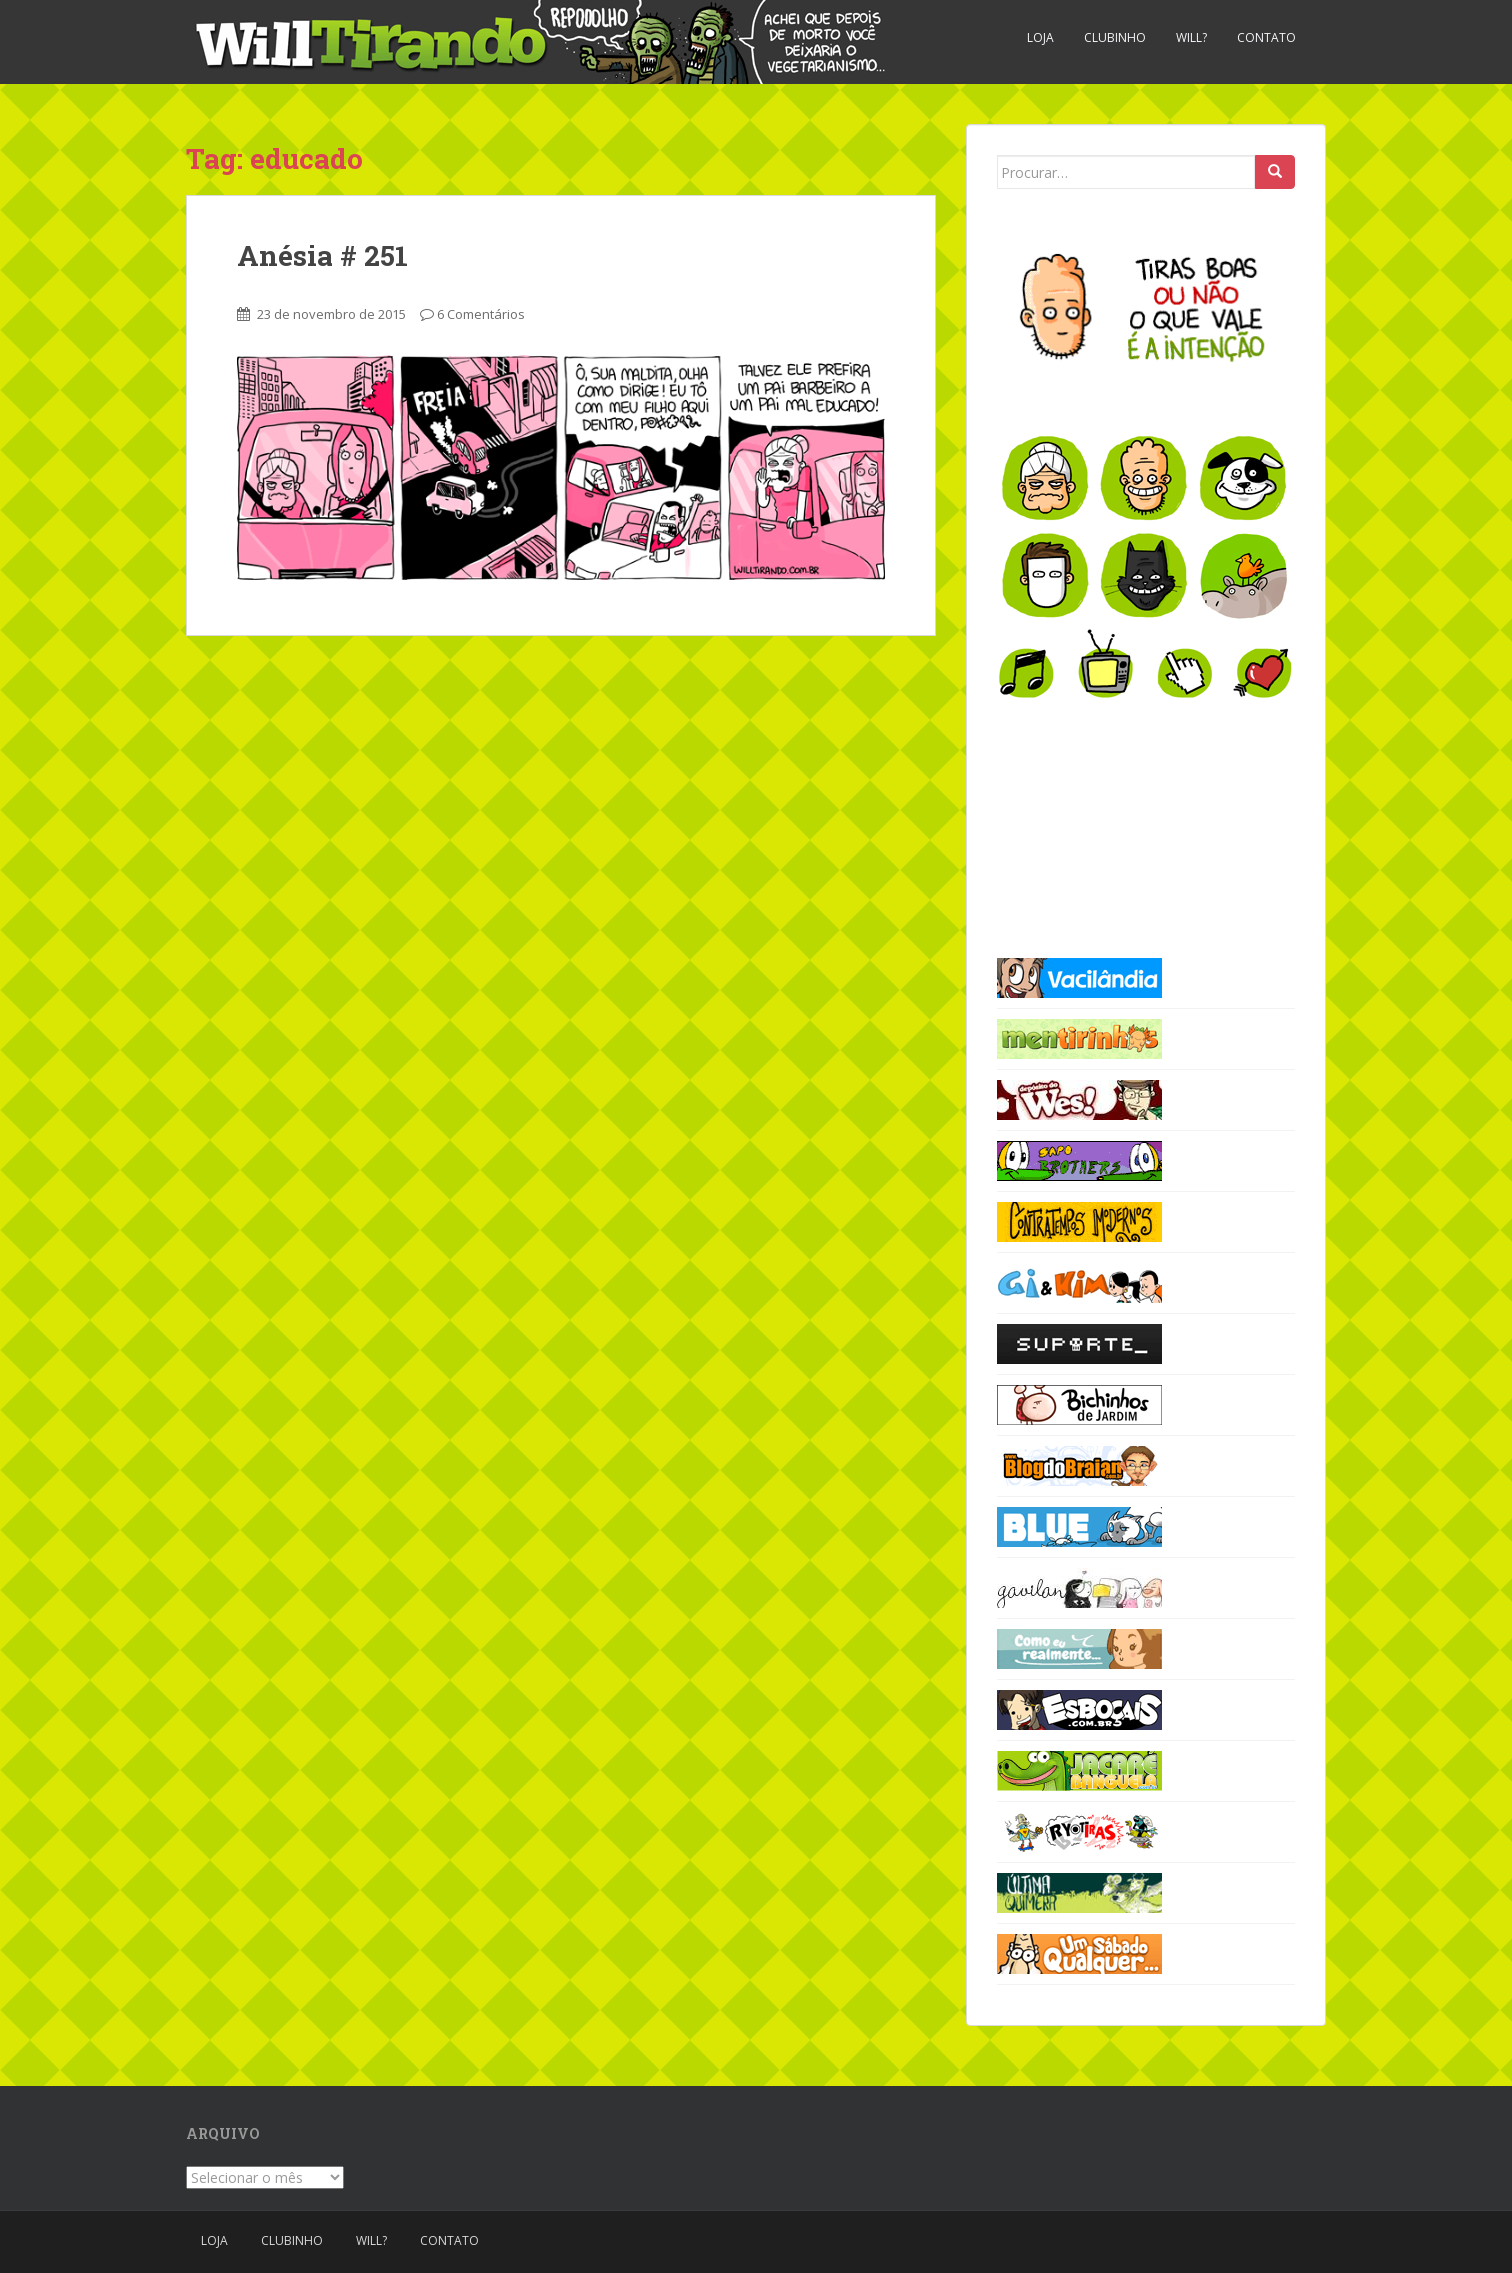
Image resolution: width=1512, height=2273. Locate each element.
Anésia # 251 (322, 255)
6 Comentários (481, 314)
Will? (1191, 37)
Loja (1040, 37)
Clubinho (1115, 37)
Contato (1266, 37)
